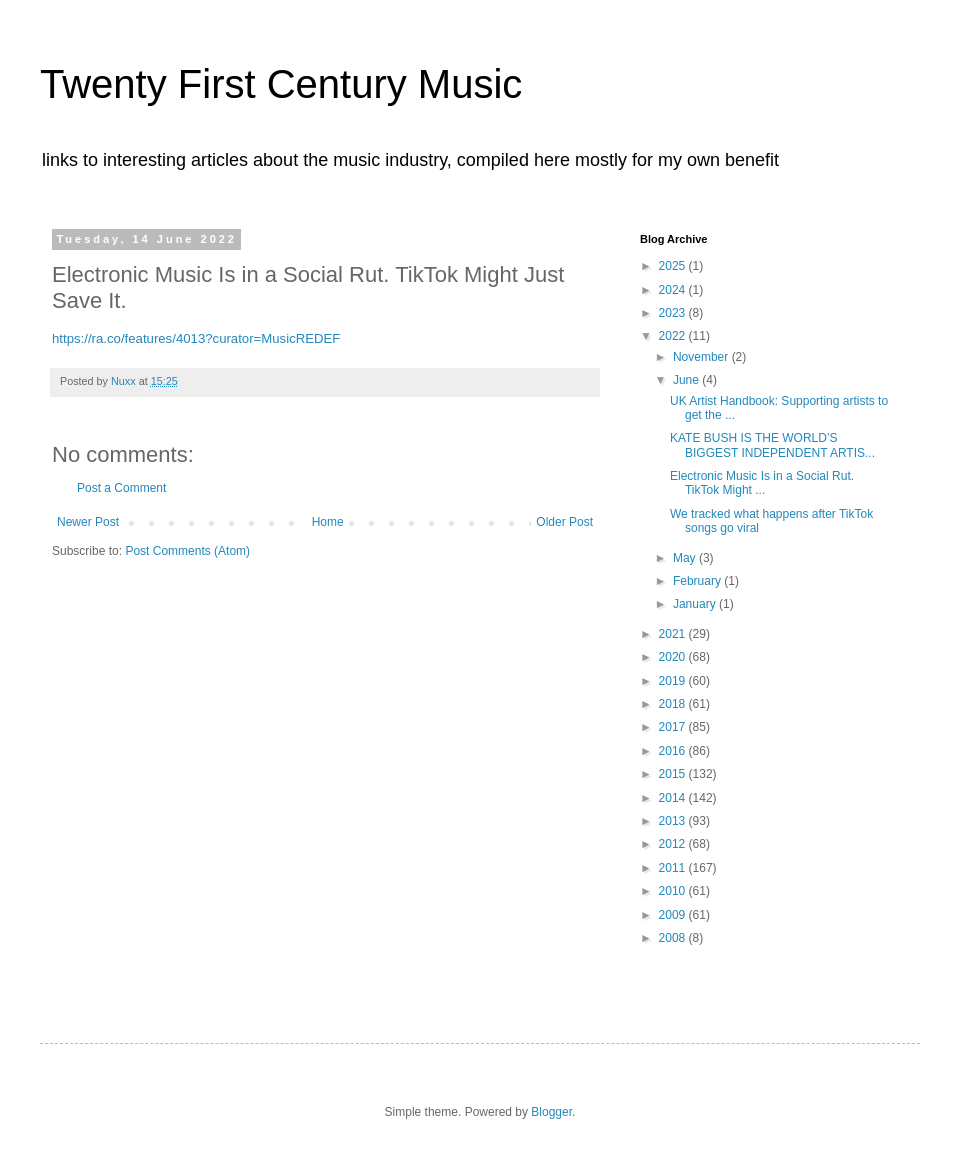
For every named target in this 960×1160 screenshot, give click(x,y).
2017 (674, 727)
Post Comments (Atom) (187, 551)
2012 (674, 844)
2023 (674, 313)
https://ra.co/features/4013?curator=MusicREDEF (196, 338)
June (687, 380)
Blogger (551, 1112)
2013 (674, 821)
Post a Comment (121, 488)
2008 (674, 938)
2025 (674, 266)
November (702, 357)
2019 (674, 681)
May (686, 558)
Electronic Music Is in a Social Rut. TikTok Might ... (762, 483)
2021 (674, 634)
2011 (674, 868)
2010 (674, 891)
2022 (674, 336)
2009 (674, 915)
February (698, 581)
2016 (674, 751)
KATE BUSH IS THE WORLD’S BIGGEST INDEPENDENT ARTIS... (772, 445)
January (696, 604)
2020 (674, 657)
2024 (674, 290)
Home (328, 522)
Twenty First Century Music (281, 84)
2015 (674, 774)
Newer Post (88, 522)
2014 (674, 798)
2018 (674, 704)
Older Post (564, 522)
